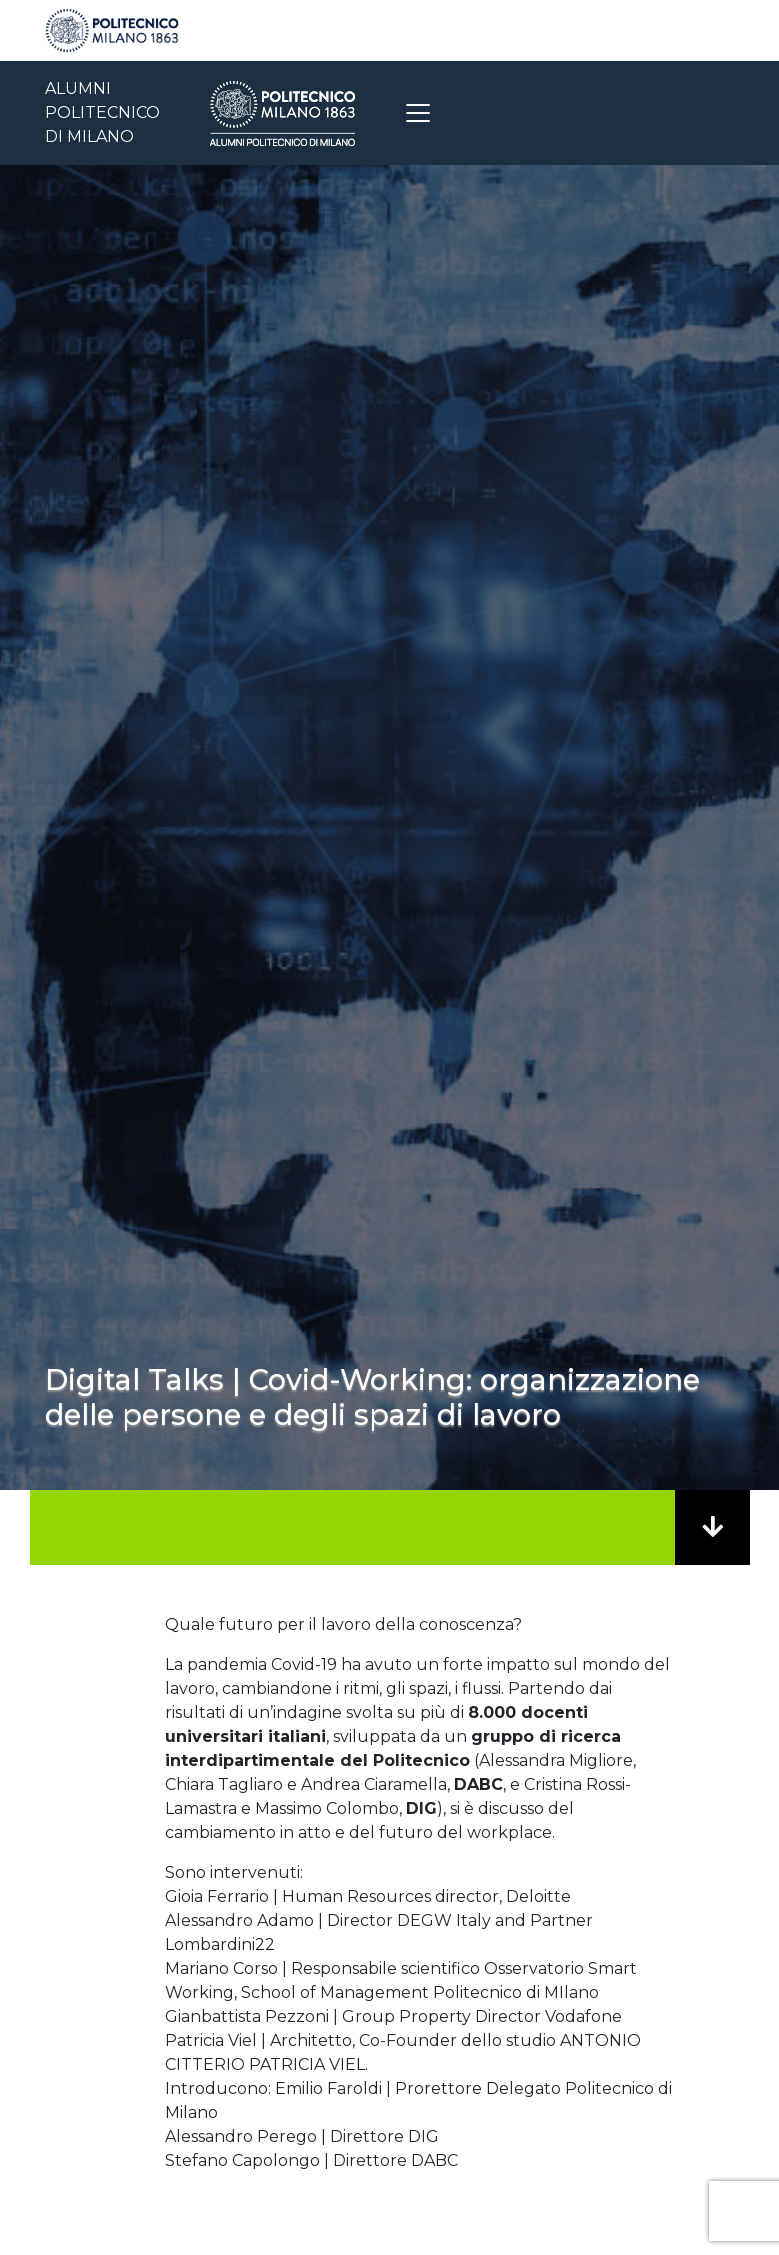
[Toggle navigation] (418, 113)
